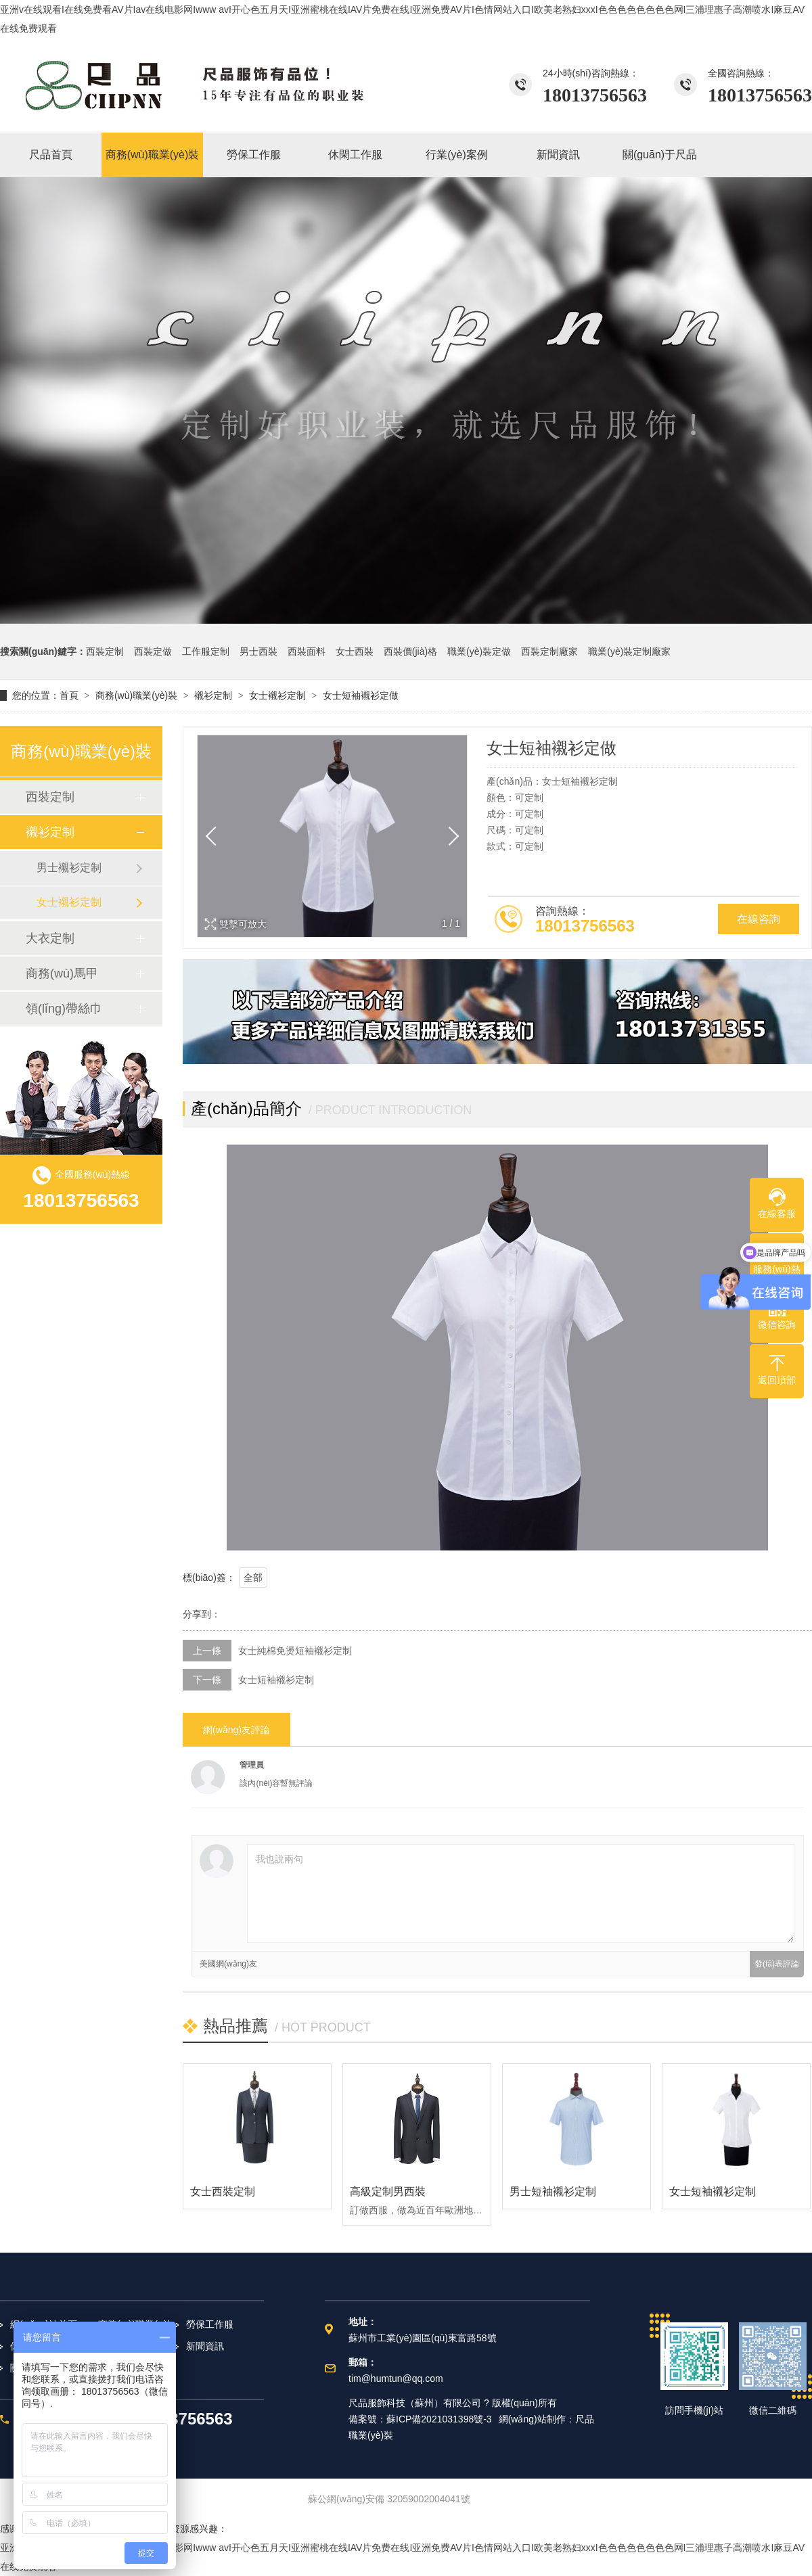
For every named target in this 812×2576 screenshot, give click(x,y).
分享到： (202, 1614)
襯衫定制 (213, 695)
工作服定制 (205, 651)
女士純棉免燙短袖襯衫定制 (295, 1650)
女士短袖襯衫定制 (276, 1679)
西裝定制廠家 (549, 651)
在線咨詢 (758, 919)
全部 (253, 1577)
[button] (449, 836)
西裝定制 (105, 651)
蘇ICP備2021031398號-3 (439, 2419)
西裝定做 (153, 651)
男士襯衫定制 (69, 867)
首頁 (69, 695)
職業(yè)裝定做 (479, 651)
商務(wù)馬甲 (62, 973)
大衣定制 (50, 938)
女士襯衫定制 (277, 695)
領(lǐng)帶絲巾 (64, 1008)
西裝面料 (306, 651)
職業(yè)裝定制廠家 (629, 651)
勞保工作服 (209, 2324)
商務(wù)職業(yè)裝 (136, 695)
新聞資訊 (205, 2346)
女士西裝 (355, 651)
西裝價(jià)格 (410, 651)
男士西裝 (258, 651)
